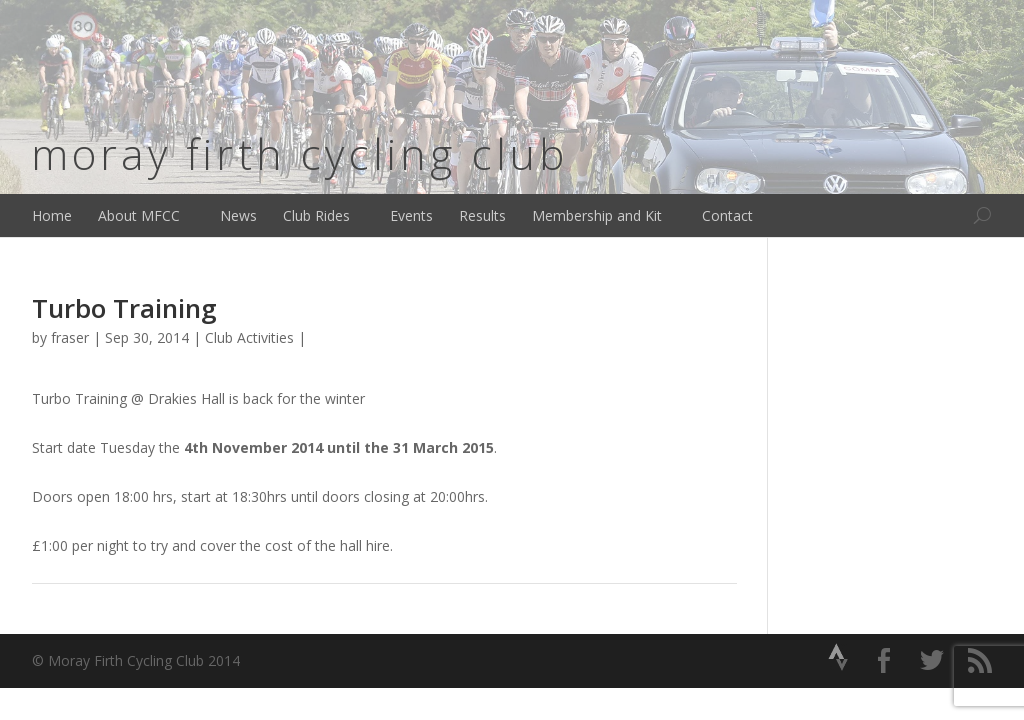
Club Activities (249, 337)
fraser (70, 337)
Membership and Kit (597, 215)
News (238, 215)
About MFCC (139, 215)
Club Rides (316, 215)
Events (411, 215)
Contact (727, 215)
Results (482, 215)
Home (52, 215)
